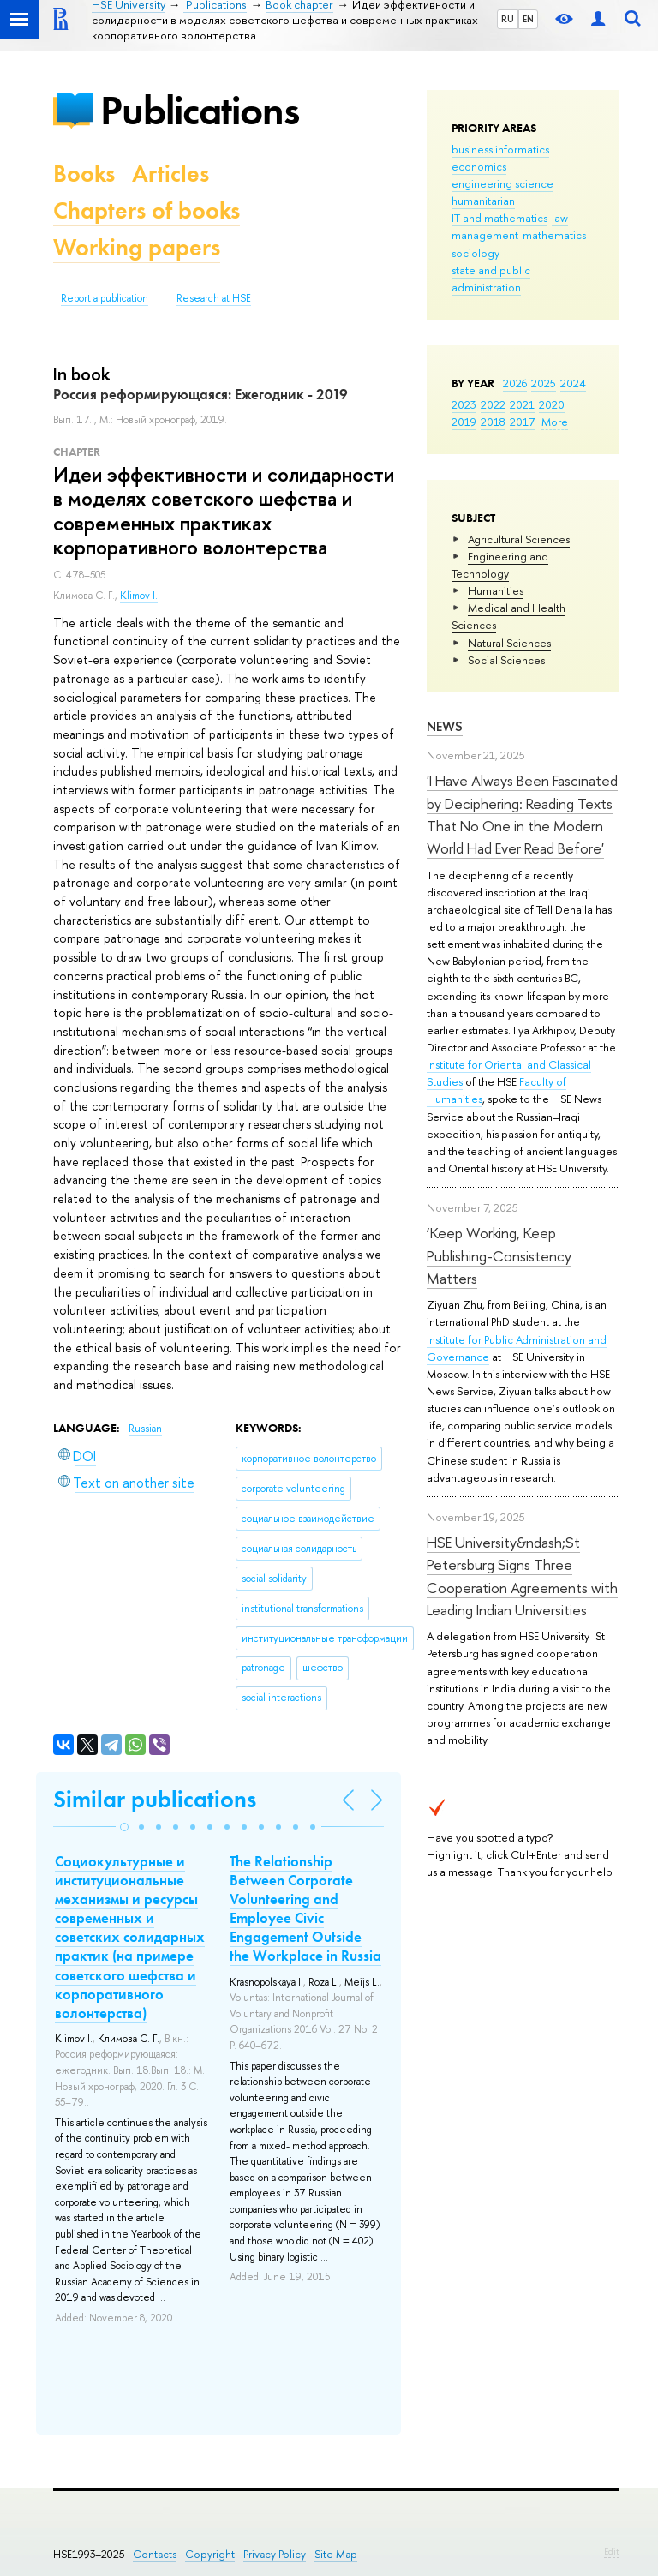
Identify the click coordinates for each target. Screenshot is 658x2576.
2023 (464, 404)
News (445, 726)
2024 (573, 383)
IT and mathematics (499, 217)
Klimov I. (139, 595)
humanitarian (483, 200)
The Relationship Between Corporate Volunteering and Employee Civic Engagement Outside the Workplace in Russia (305, 1908)
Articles (170, 174)
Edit (611, 2551)
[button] (124, 1827)
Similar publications (154, 1799)
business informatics (500, 149)
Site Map (335, 2554)
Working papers (136, 247)
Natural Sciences (509, 642)
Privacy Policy (274, 2554)
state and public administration (491, 278)
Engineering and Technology (500, 564)
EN (528, 19)
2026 (515, 383)
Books (84, 174)
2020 (552, 404)
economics (479, 166)
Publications (199, 110)
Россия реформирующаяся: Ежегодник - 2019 (200, 394)
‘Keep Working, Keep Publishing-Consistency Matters (499, 1255)
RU (507, 19)
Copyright (210, 2554)
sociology (475, 253)
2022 (493, 404)
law (560, 217)
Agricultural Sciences (519, 539)
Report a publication (104, 298)
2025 (543, 383)
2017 (522, 421)
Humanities (495, 590)
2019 (464, 421)
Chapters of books (146, 210)
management (485, 235)
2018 (493, 421)
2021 (522, 404)
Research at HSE (213, 298)
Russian (145, 1428)
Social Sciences (506, 660)
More (554, 421)
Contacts (154, 2554)
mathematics (554, 235)
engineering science (502, 183)
